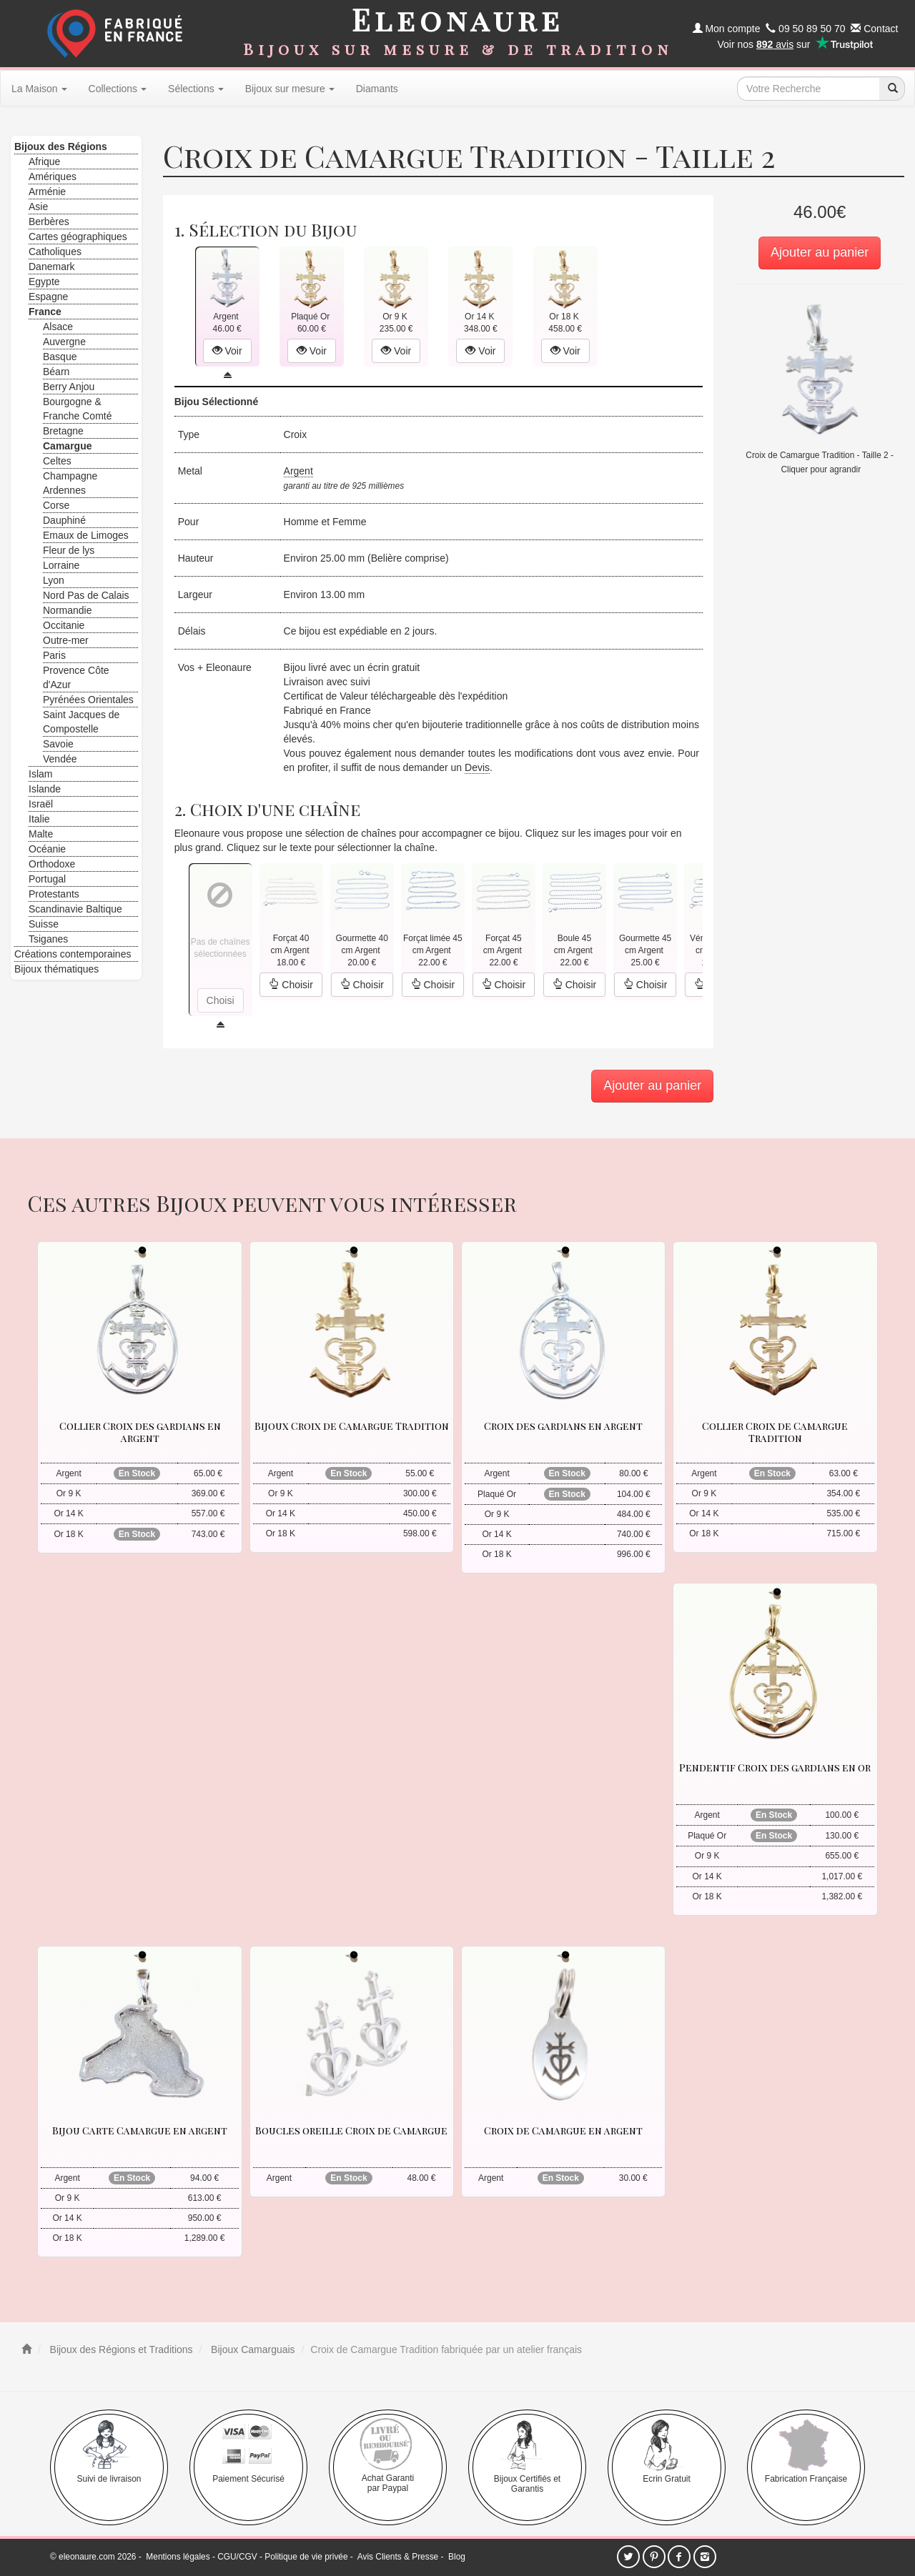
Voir (227, 351)
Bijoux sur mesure (290, 88)
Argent (298, 471)
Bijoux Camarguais (251, 2349)
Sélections (196, 88)
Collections (118, 88)
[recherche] (892, 88)
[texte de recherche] (808, 88)
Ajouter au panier (820, 252)
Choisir (290, 984)
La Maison (39, 88)
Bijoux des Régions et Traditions (120, 2349)
